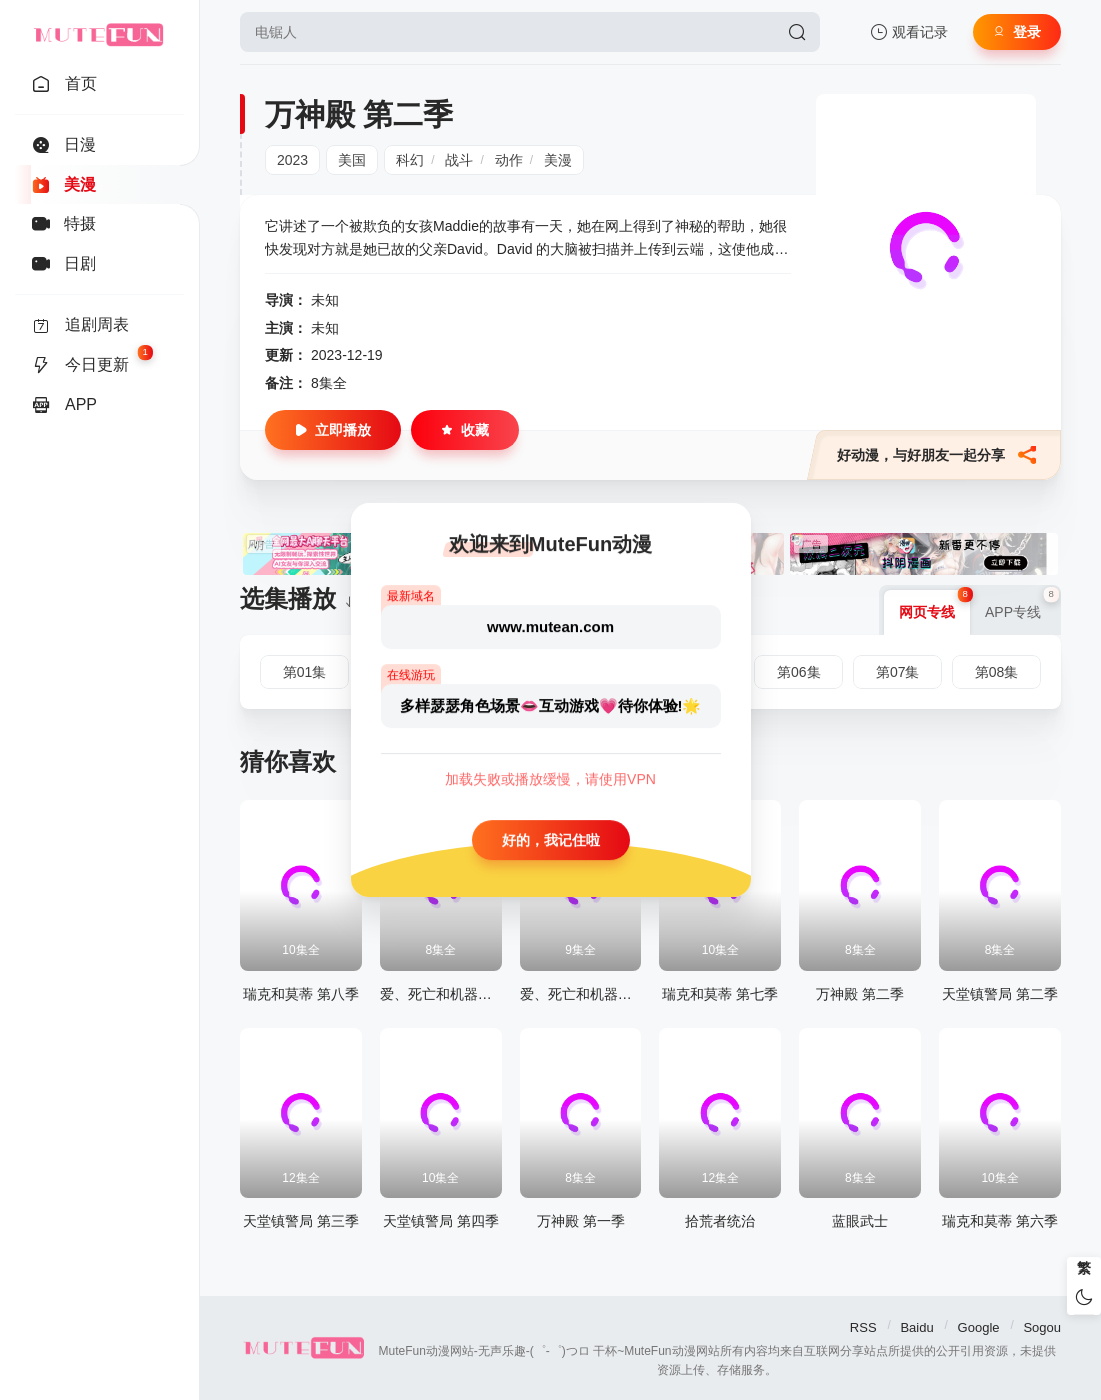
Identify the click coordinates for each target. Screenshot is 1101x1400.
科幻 (410, 160)
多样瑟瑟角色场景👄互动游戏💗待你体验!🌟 (551, 705)
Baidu (916, 1327)
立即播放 (333, 430)
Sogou (1042, 1327)
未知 (325, 300)
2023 (292, 160)
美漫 (558, 160)
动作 (509, 160)
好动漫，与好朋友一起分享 (936, 455)
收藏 (465, 430)
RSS (863, 1327)
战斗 (459, 160)
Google (979, 1327)
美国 (352, 160)
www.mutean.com (550, 626)
